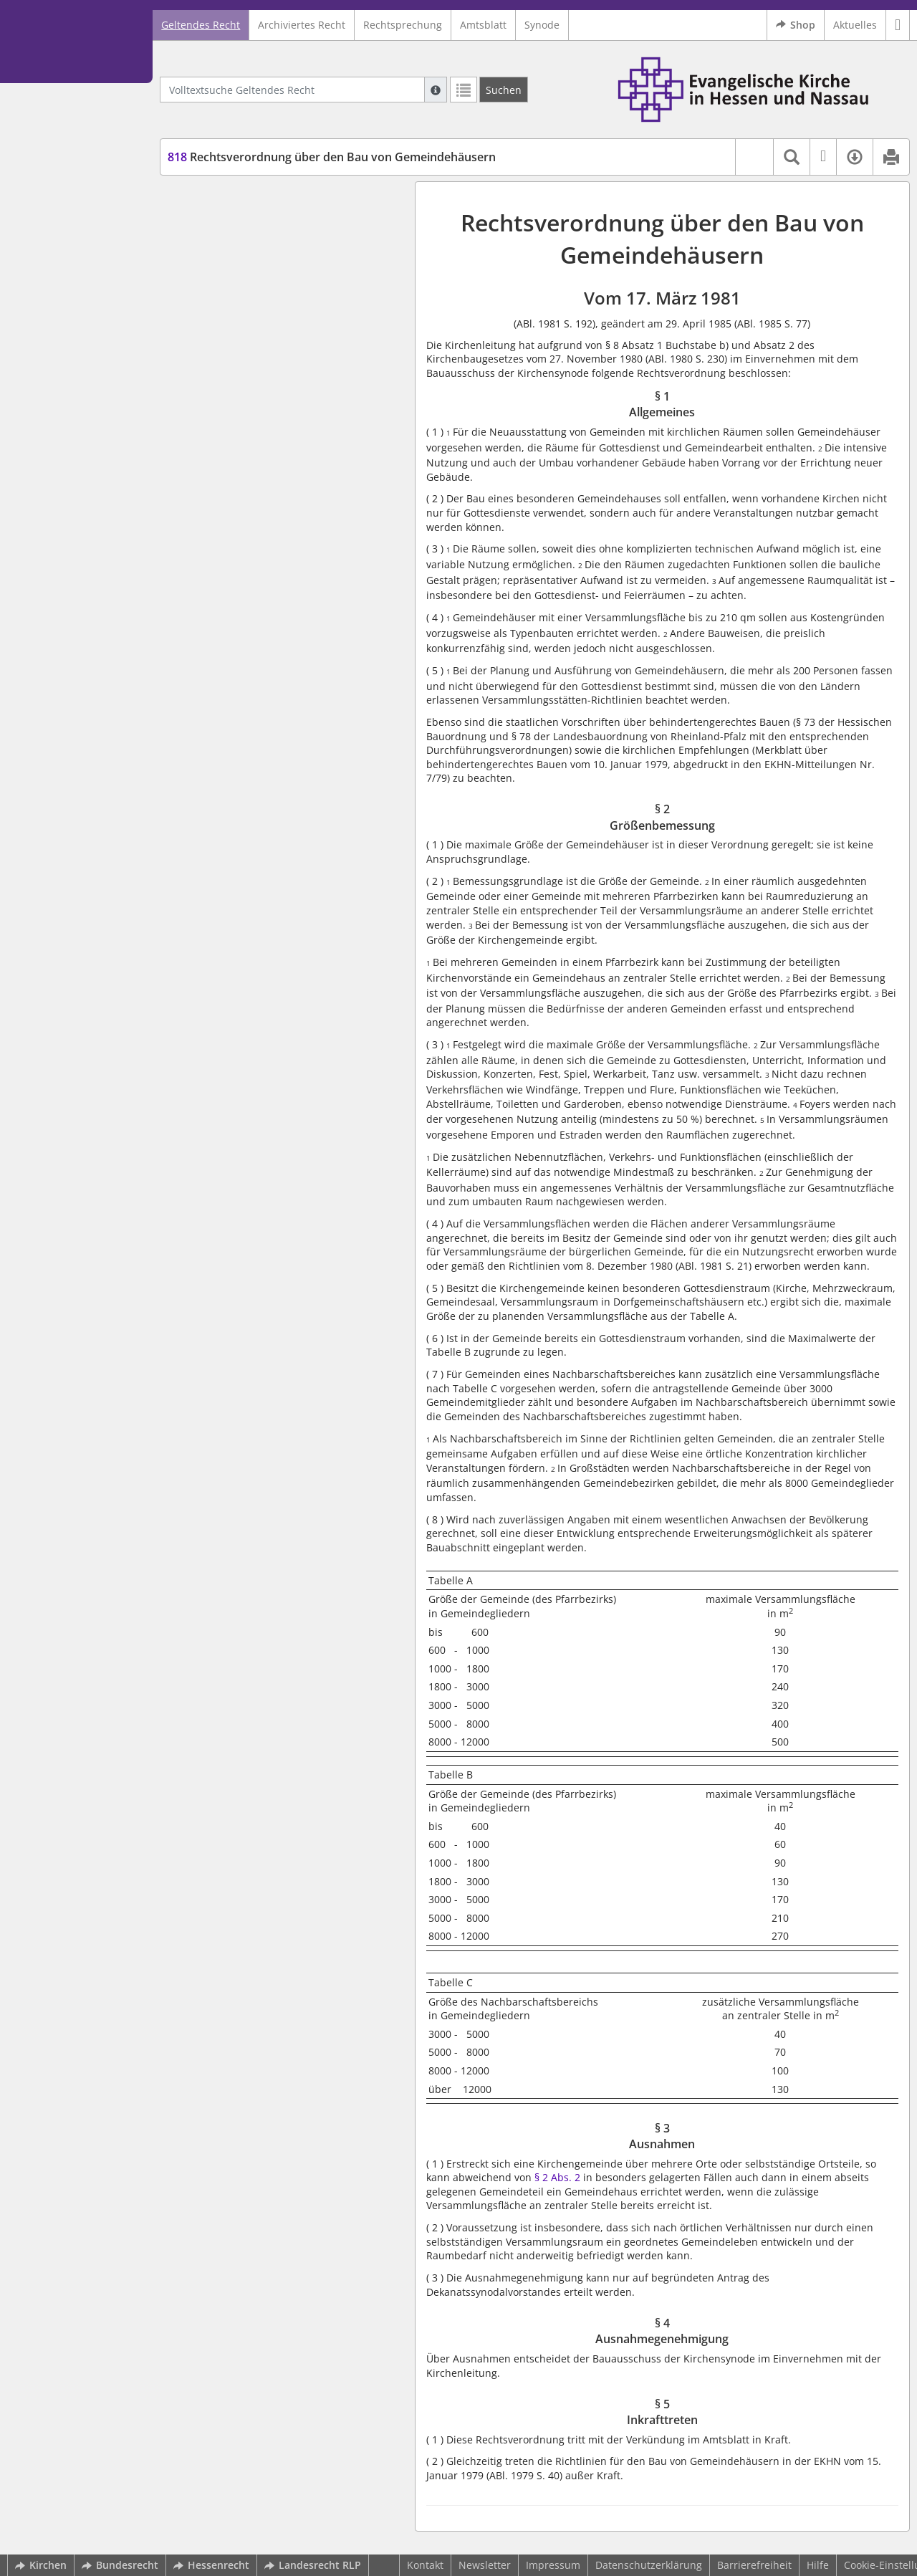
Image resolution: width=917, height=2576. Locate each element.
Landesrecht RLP (312, 2565)
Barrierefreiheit (754, 2565)
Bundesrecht (120, 2565)
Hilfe (818, 2565)
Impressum (553, 2565)
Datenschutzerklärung (648, 2565)
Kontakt (425, 2565)
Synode (542, 25)
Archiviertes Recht (301, 25)
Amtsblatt (483, 25)
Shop (795, 25)
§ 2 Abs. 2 (557, 2177)
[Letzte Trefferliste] (463, 89)
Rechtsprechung (402, 25)
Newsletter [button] (484, 2565)
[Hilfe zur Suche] (435, 89)
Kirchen (41, 2565)
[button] (898, 25)
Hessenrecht (211, 2565)
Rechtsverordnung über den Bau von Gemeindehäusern (332, 157)
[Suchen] (503, 89)
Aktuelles (855, 25)
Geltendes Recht (200, 25)
